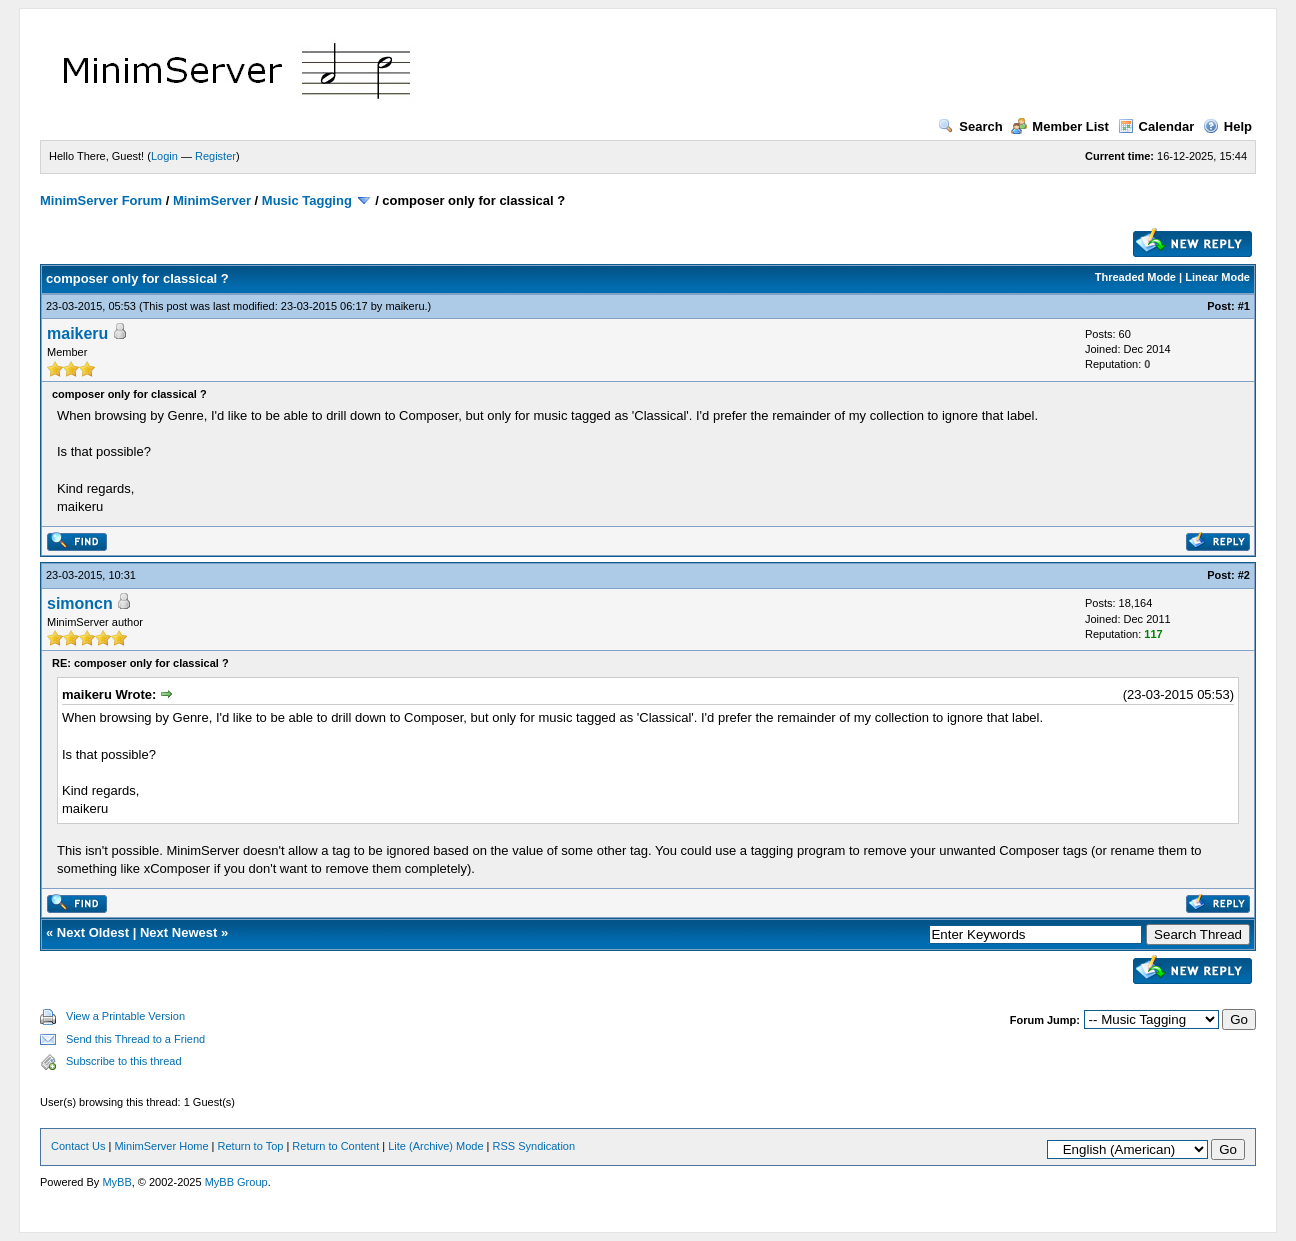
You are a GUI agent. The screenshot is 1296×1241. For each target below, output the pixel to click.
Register (215, 156)
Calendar (1156, 126)
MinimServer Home (161, 1146)
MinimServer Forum (101, 200)
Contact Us (78, 1146)
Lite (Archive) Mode (435, 1146)
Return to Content (335, 1146)
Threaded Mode (1135, 277)
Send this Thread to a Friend (135, 1039)
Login (164, 156)
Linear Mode (1217, 277)
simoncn (80, 603)
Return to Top (251, 1146)
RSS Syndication (534, 1146)
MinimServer (212, 200)
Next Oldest (93, 932)
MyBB (116, 1182)
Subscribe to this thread (124, 1061)
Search (970, 126)
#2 (1244, 575)
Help (1227, 126)
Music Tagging (307, 200)
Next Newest (178, 932)
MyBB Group (236, 1182)
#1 (1244, 306)
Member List (1060, 126)
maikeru (404, 306)
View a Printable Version (125, 1016)
